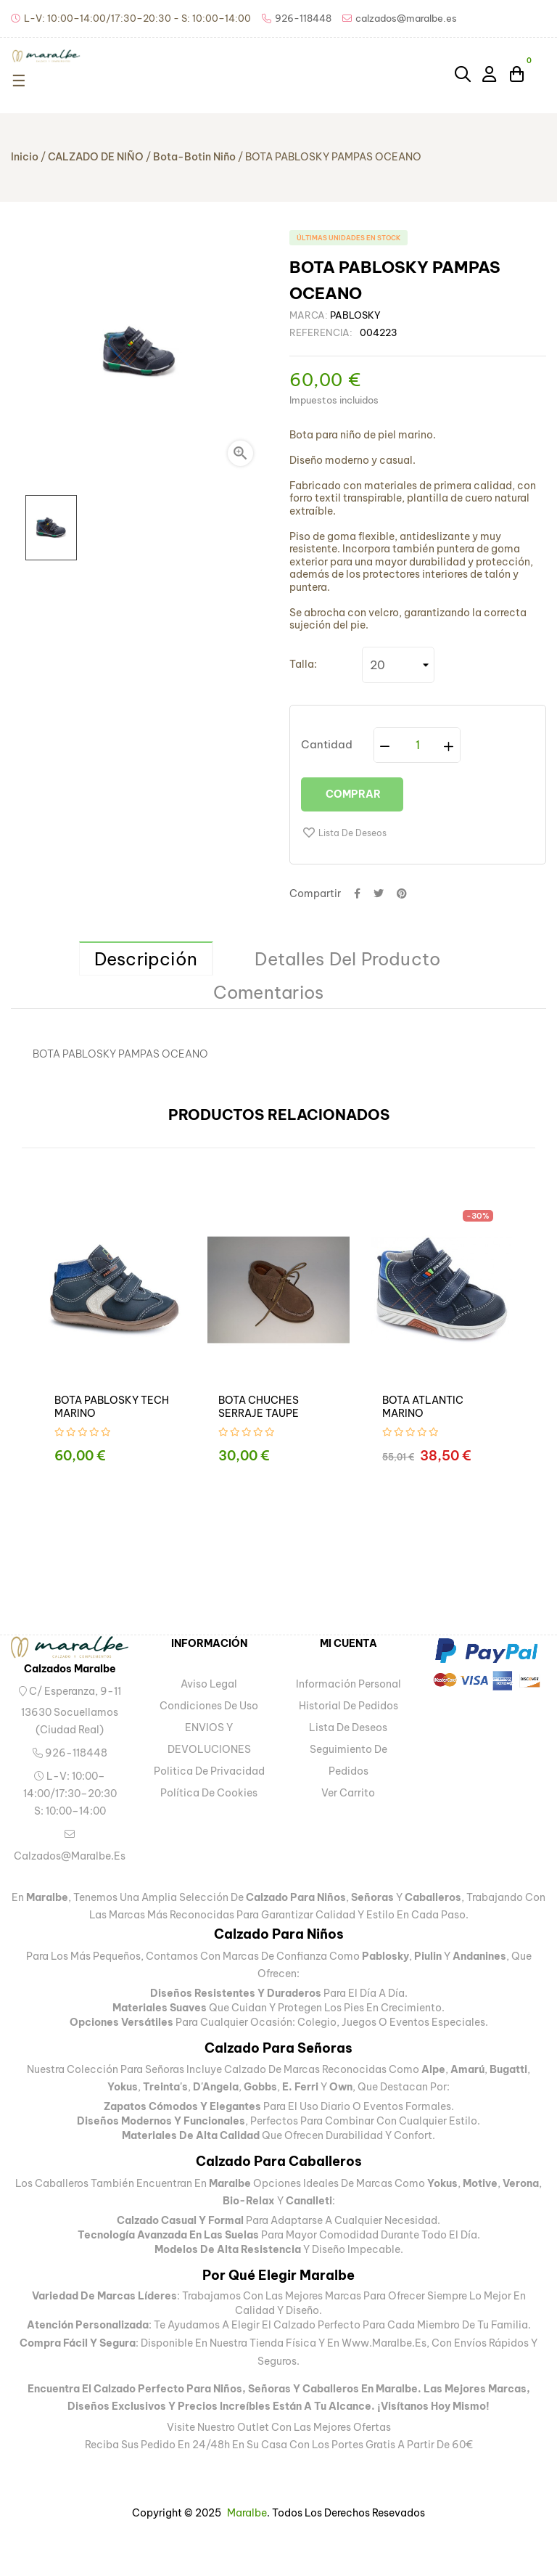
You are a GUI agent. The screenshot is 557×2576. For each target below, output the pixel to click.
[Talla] (398, 665)
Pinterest (402, 893)
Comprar (352, 794)
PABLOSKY (355, 315)
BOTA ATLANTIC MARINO (422, 1407)
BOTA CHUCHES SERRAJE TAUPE (258, 1407)
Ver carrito (348, 1792)
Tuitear (379, 893)
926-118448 (70, 1753)
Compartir (357, 893)
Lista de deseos (348, 1727)
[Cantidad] (418, 745)
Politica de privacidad (209, 1771)
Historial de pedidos (348, 1705)
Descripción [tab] (146, 959)
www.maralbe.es (384, 2343)
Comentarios (268, 992)
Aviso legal (209, 1683)
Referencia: (320, 332)
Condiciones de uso (209, 1705)
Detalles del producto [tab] (347, 959)
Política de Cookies (208, 1792)
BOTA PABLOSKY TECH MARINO (111, 1407)
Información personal (348, 1683)
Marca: (308, 315)
